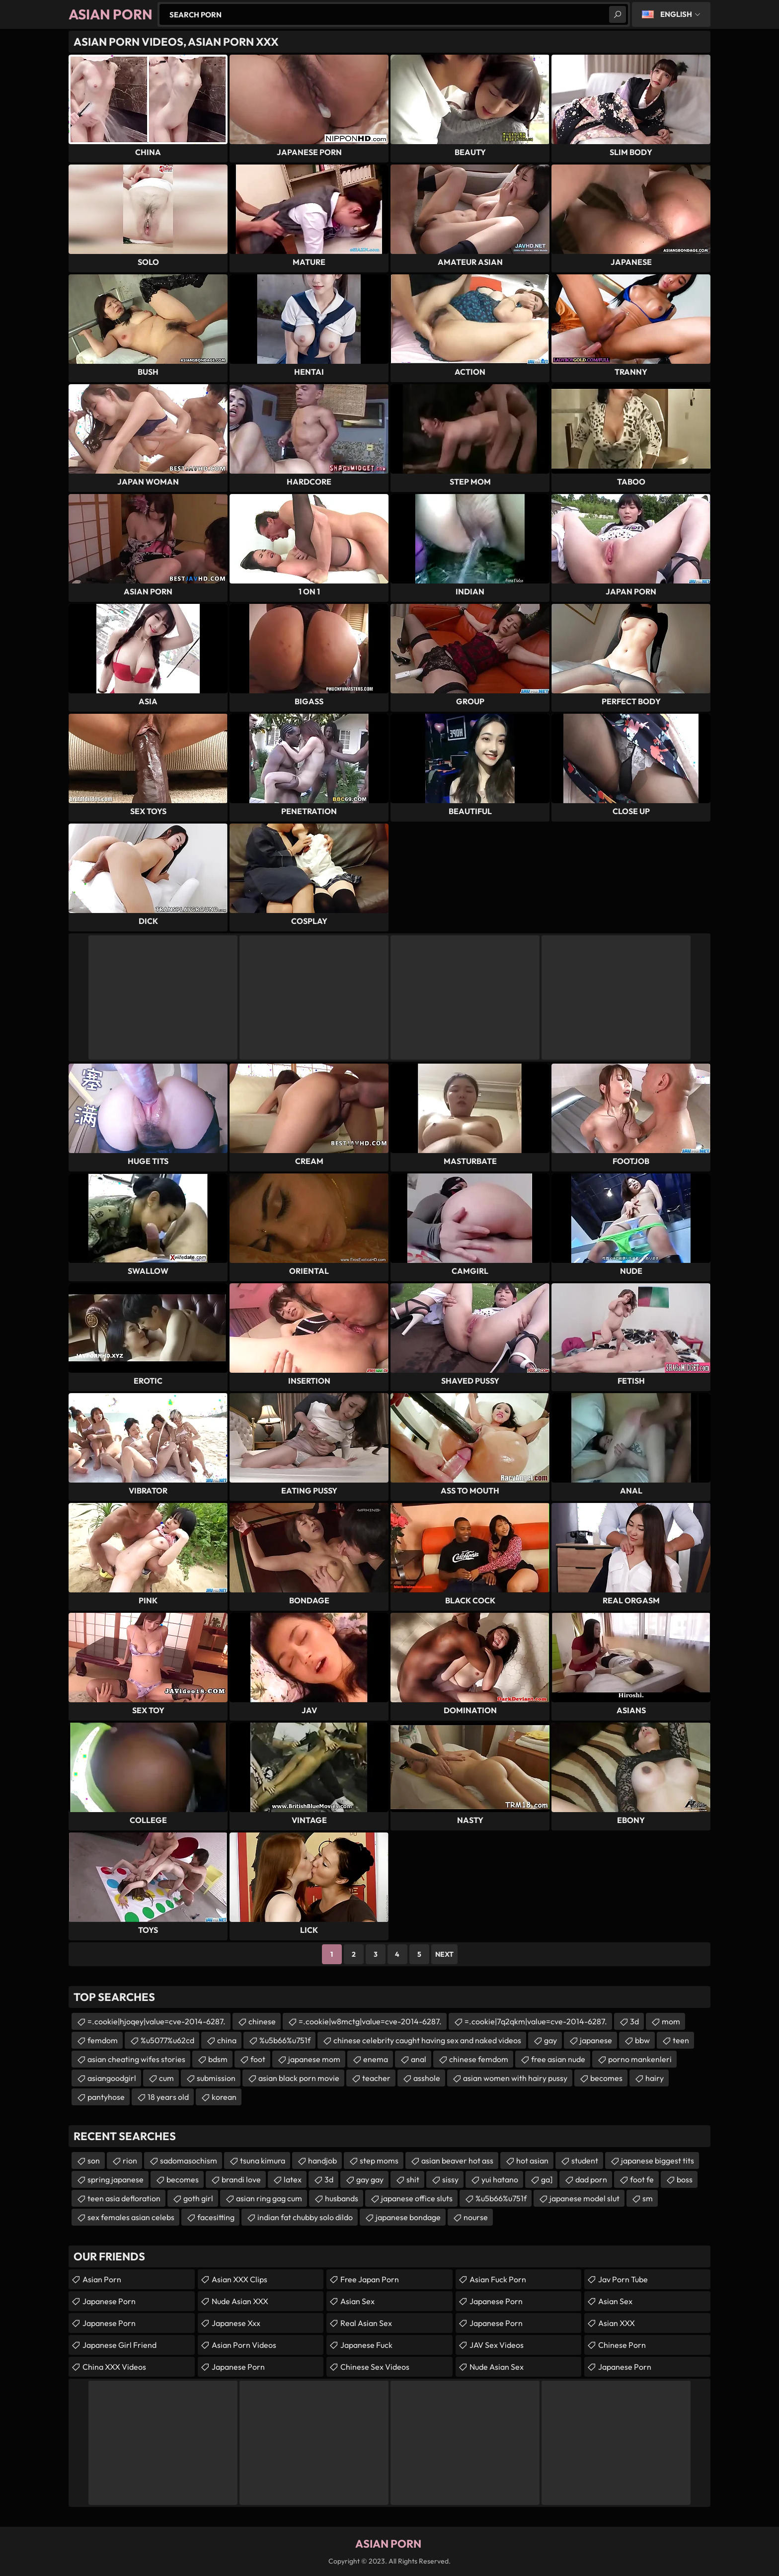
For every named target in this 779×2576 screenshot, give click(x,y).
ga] (546, 2179)
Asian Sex (357, 2301)
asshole (426, 2078)
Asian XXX (616, 2323)
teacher (376, 2078)
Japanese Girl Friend (119, 2345)
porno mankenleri (640, 2059)
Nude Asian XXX (240, 2301)
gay (550, 2040)
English (676, 14)
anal (418, 2059)
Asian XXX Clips (239, 2279)
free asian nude (558, 2059)
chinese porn (622, 2345)
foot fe (642, 2179)
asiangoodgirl (111, 2078)
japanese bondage (408, 2217)
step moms (379, 2160)
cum (166, 2078)
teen (681, 2040)
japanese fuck (366, 2345)
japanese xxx (236, 2323)
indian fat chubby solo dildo (305, 2217)
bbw (642, 2040)
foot (257, 2059)
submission (216, 2078)
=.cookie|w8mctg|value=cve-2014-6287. (370, 2021)
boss (685, 2179)
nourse (476, 2217)
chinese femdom (478, 2059)
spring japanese (115, 2179)
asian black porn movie (298, 2078)
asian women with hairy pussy (515, 2078)
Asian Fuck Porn (497, 2279)
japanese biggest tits (657, 2160)
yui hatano (499, 2179)
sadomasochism (188, 2160)
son (93, 2160)
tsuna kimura (262, 2160)
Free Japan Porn (369, 2279)
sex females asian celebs (130, 2217)
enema (375, 2059)
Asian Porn (101, 2279)
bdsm (218, 2059)
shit (412, 2179)
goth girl (198, 2198)
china (226, 2040)
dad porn (591, 2179)
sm (647, 2198)
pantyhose (106, 2097)
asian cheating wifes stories (136, 2059)
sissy (450, 2179)
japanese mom (314, 2059)
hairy (654, 2078)
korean (224, 2097)
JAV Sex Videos (496, 2345)
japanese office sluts (417, 2198)
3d (634, 2021)
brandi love (241, 2179)
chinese (262, 2021)
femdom (102, 2040)
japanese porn (496, 2301)
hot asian (532, 2160)
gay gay (370, 2179)
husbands (341, 2198)
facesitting (215, 2217)
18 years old (168, 2097)
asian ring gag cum (269, 2198)
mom (671, 2021)
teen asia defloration (123, 2198)
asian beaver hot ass (457, 2160)
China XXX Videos (114, 2367)
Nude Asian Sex (496, 2367)
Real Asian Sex (366, 2323)
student (584, 2160)
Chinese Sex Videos (374, 2367)
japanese (596, 2040)
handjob (322, 2160)
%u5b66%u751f (285, 2040)
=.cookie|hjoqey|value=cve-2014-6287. (156, 2021)
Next (444, 1954)
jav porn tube (623, 2279)
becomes (606, 2078)
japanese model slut (584, 2198)
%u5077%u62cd (167, 2040)
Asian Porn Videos (244, 2345)
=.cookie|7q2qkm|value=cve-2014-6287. (536, 2021)
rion (130, 2160)
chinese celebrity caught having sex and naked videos (427, 2040)
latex (293, 2179)
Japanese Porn (109, 2301)
